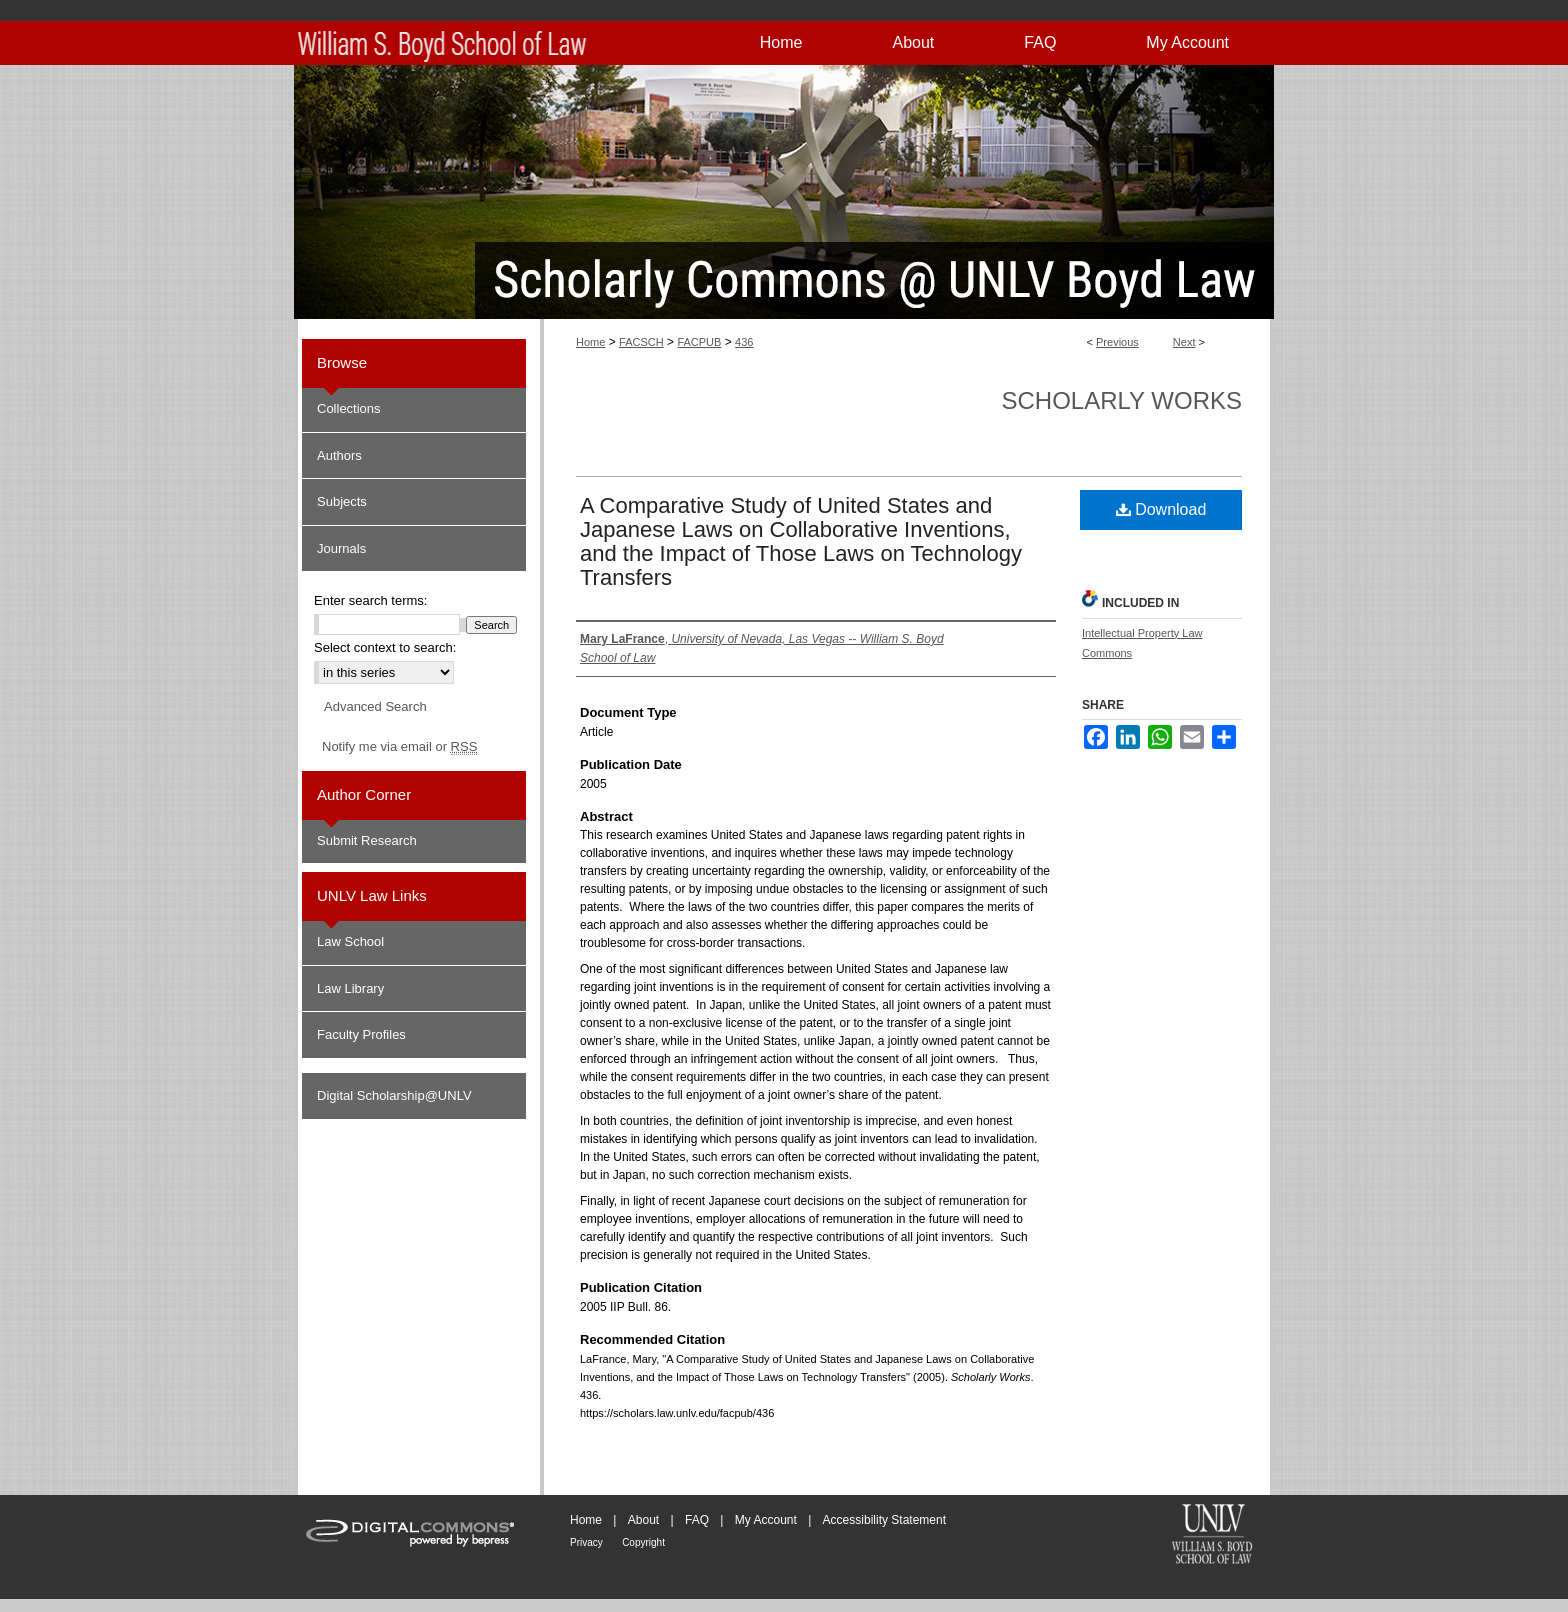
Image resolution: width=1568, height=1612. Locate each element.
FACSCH (641, 342)
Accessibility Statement (884, 1520)
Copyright (643, 1542)
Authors (339, 455)
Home (590, 342)
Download (1161, 509)
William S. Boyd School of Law (1212, 1536)
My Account (766, 1520)
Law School (350, 941)
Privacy (586, 1542)
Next (1184, 342)
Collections (349, 408)
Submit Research (367, 840)
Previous (1117, 342)
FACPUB (699, 342)
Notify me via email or (399, 747)
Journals (341, 548)
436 (744, 342)
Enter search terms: (370, 600)
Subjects (342, 501)
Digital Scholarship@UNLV (394, 1095)
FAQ (697, 1520)
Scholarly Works (1121, 400)
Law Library (350, 988)
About (643, 1520)
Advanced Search (375, 706)
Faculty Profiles (361, 1034)
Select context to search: (385, 647)
